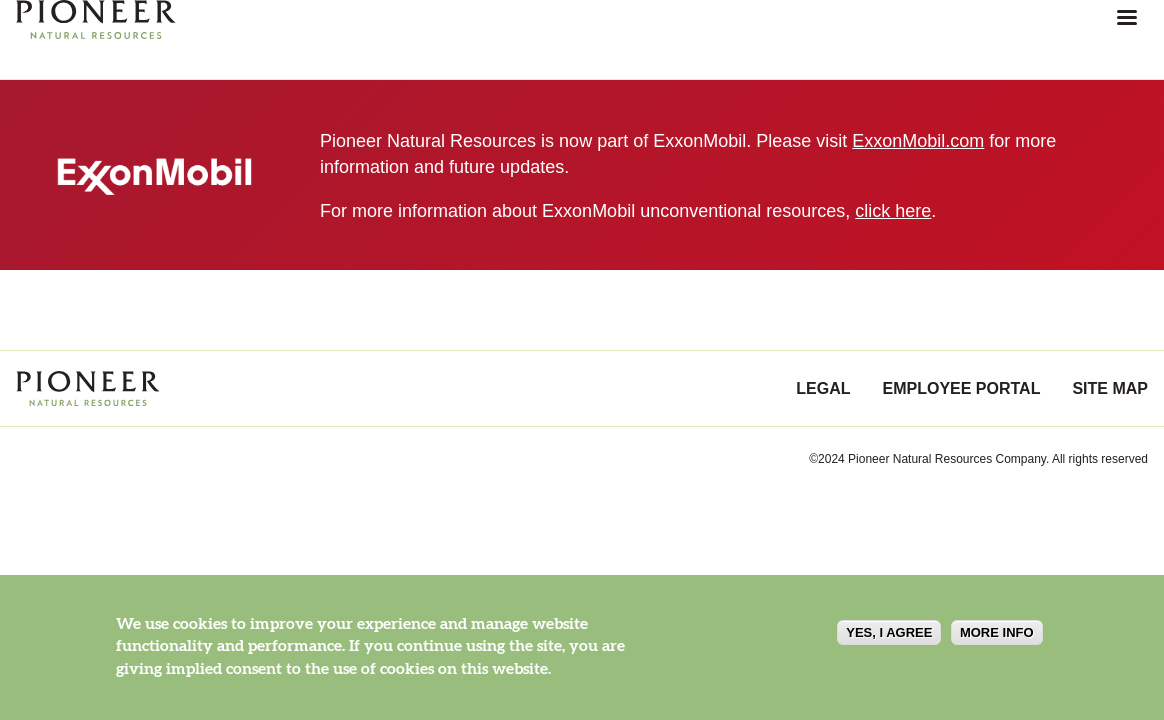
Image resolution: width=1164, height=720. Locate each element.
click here (893, 211)
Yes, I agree (889, 632)
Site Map (1110, 388)
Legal (823, 388)
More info (997, 632)
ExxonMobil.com (918, 141)
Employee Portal (962, 388)
